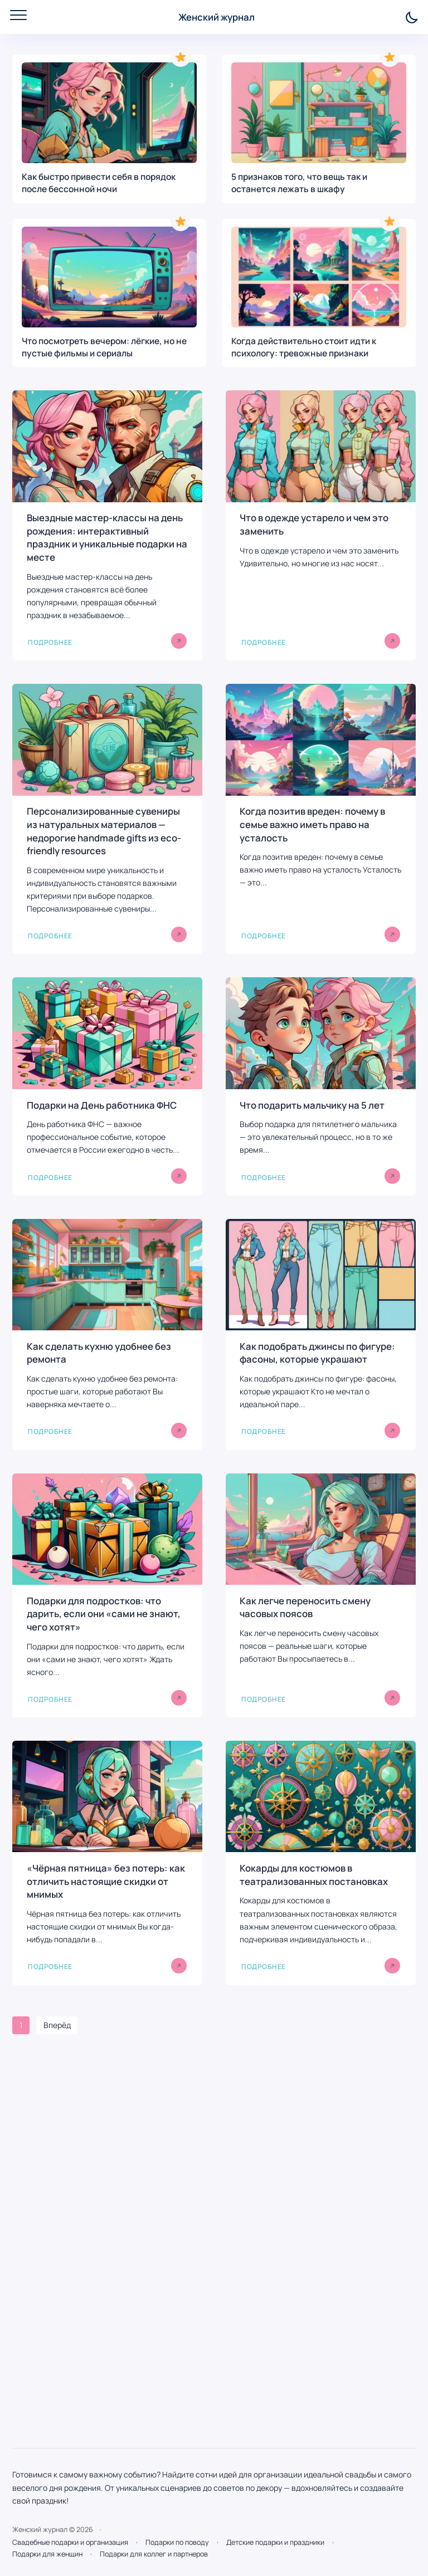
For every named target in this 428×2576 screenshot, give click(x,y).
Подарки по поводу (177, 2542)
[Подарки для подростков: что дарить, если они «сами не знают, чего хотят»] (107, 1595)
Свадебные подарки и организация (70, 2542)
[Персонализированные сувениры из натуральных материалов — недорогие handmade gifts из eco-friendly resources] (107, 819)
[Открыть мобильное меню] (18, 15)
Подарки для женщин (47, 2554)
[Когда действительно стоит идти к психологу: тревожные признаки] (319, 293)
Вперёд (57, 2025)
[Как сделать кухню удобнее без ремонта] (107, 1334)
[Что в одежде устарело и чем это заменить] (321, 525)
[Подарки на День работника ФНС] (107, 1086)
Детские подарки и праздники (275, 2542)
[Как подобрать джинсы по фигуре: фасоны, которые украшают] (321, 1334)
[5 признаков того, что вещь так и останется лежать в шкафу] (319, 129)
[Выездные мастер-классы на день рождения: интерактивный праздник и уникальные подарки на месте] (107, 525)
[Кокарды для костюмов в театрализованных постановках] (321, 1863)
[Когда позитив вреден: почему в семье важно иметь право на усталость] (321, 819)
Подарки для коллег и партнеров (154, 2554)
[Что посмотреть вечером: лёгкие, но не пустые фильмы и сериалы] (109, 293)
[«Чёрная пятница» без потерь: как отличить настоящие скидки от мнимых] (107, 1863)
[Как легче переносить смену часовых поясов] (321, 1595)
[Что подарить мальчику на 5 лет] (321, 1086)
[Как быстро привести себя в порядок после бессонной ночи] (109, 129)
